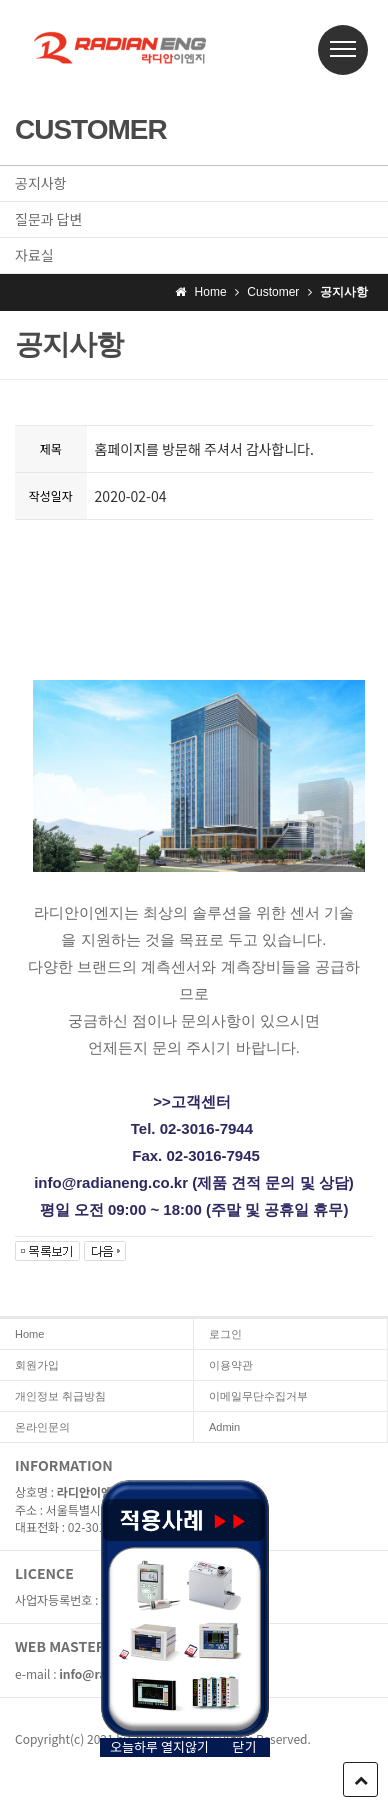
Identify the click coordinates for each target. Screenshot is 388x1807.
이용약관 (231, 1365)
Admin (224, 1427)
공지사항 (41, 183)
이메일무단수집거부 (258, 1396)
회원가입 (37, 1365)
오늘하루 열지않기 (159, 1747)
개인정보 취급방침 (60, 1396)
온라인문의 (42, 1427)
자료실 (34, 255)
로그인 (225, 1334)
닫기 (245, 1747)
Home (29, 1334)
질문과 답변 (49, 219)
